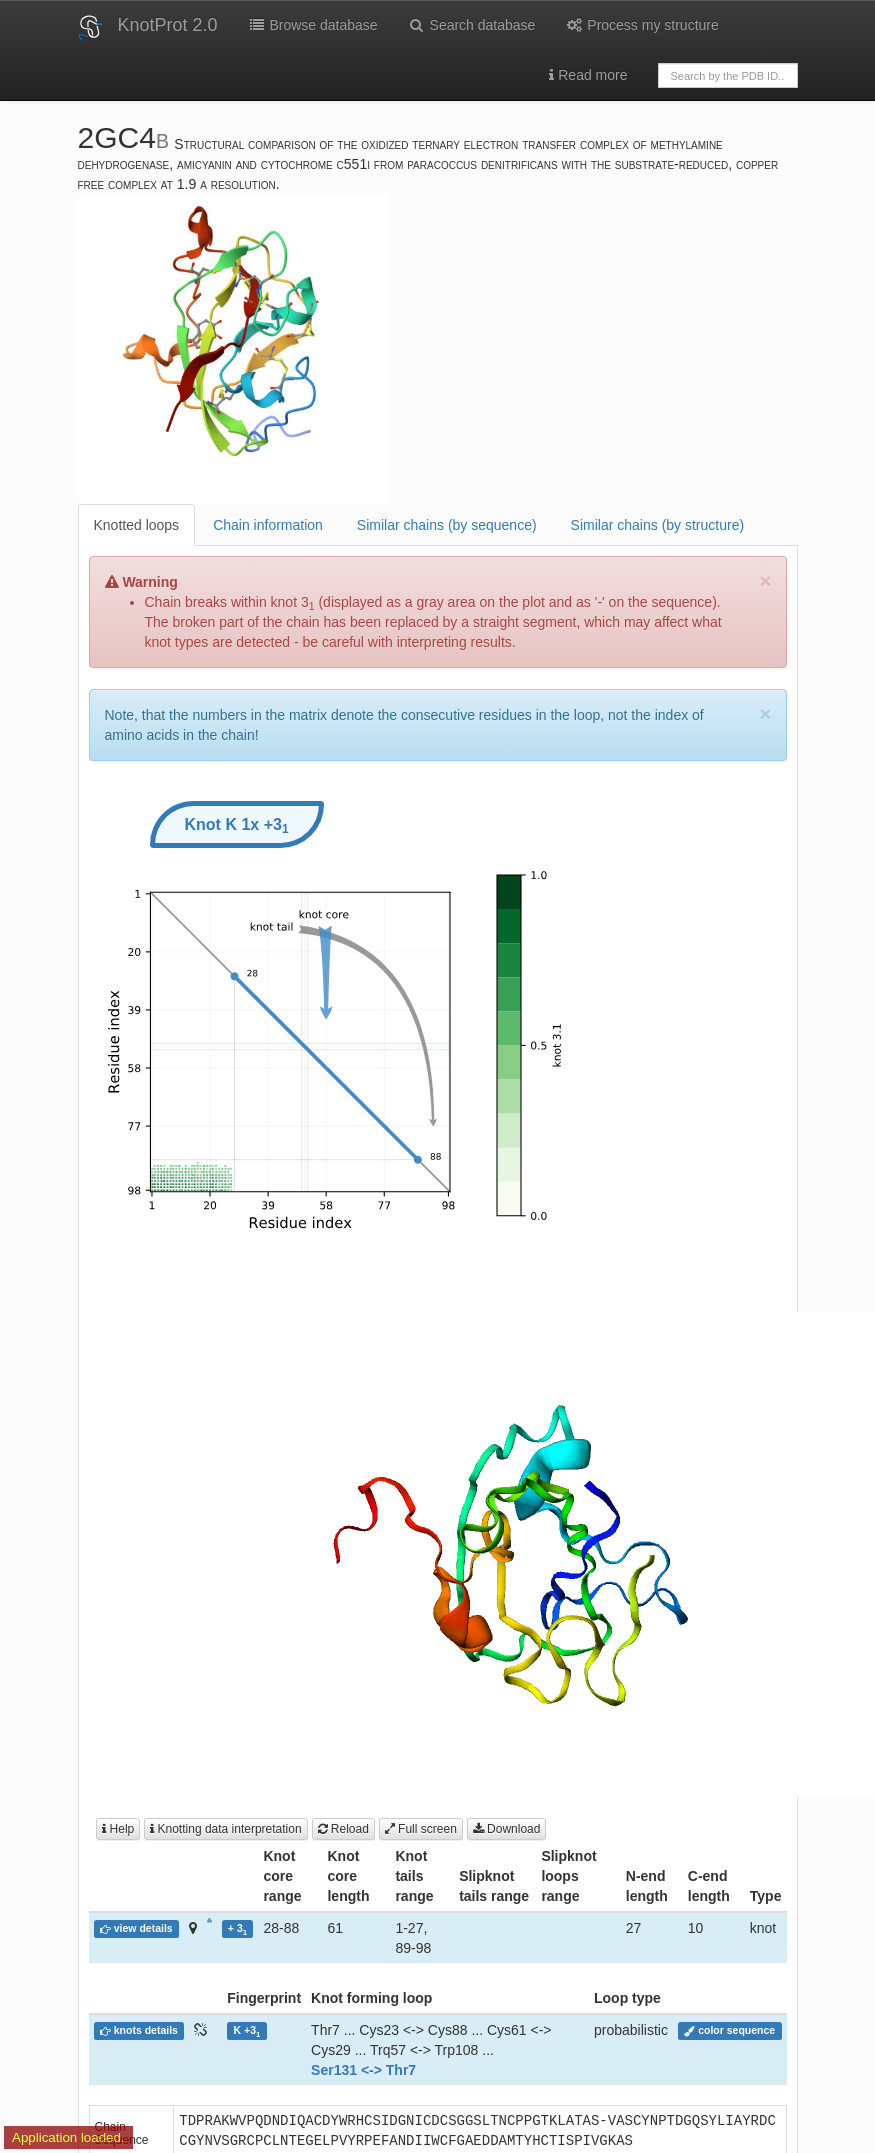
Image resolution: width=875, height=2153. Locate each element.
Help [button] (118, 1829)
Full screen (421, 1829)
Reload (343, 1829)
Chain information (268, 525)
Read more (588, 75)
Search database (472, 25)
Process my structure (641, 25)
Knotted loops (137, 525)
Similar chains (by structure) (658, 525)
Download (507, 1829)
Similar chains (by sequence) (447, 525)
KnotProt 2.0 (168, 25)
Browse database (313, 25)
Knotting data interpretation (225, 1829)
